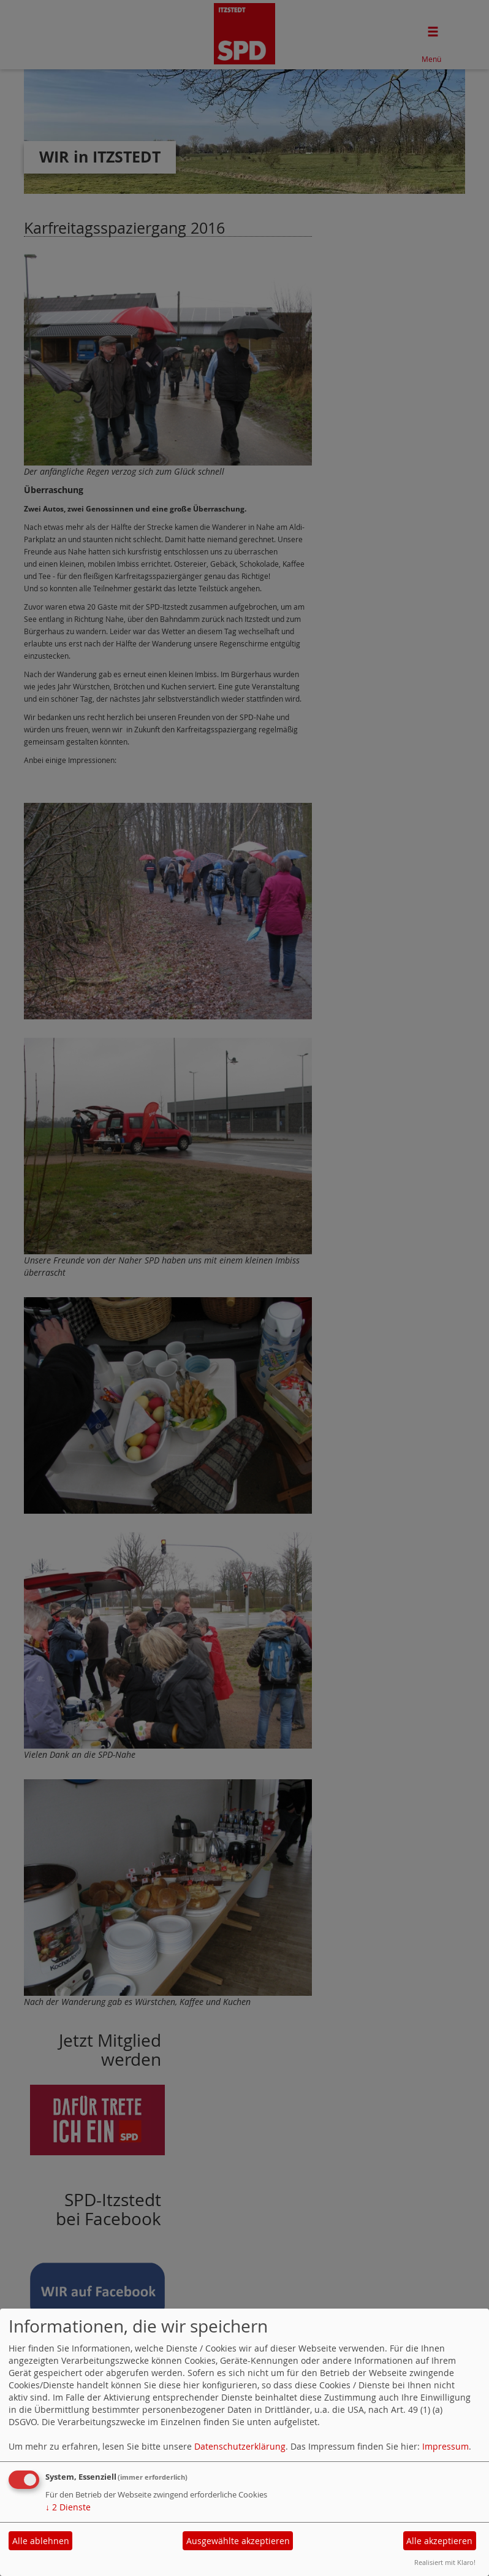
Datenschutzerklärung (240, 2446)
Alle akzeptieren (439, 2541)
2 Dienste (68, 2507)
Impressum (445, 2446)
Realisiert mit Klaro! (445, 2562)
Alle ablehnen (40, 2541)
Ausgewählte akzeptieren (238, 2541)
